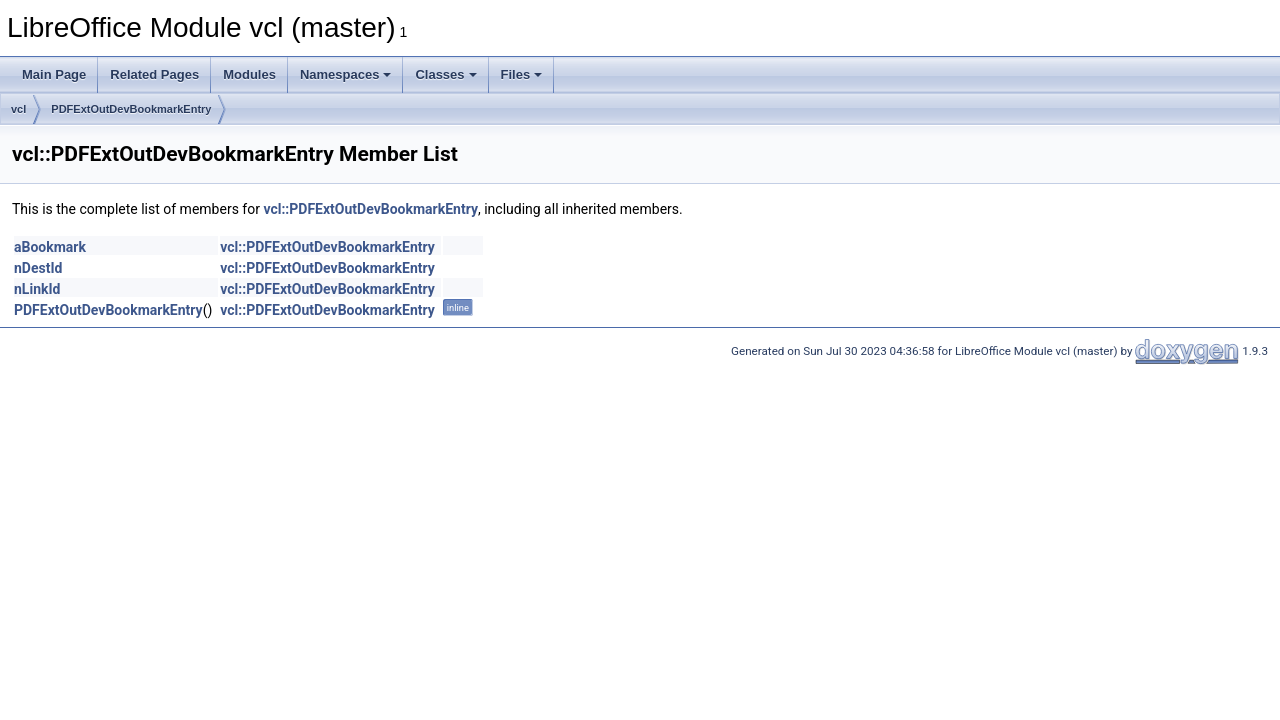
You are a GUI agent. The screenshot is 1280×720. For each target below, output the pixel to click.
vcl (18, 109)
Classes (445, 74)
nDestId (38, 268)
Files (522, 74)
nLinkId (37, 289)
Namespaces (346, 74)
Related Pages (154, 74)
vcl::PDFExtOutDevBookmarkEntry (370, 209)
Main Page (54, 74)
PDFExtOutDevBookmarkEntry (131, 109)
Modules (249, 74)
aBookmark (50, 247)
